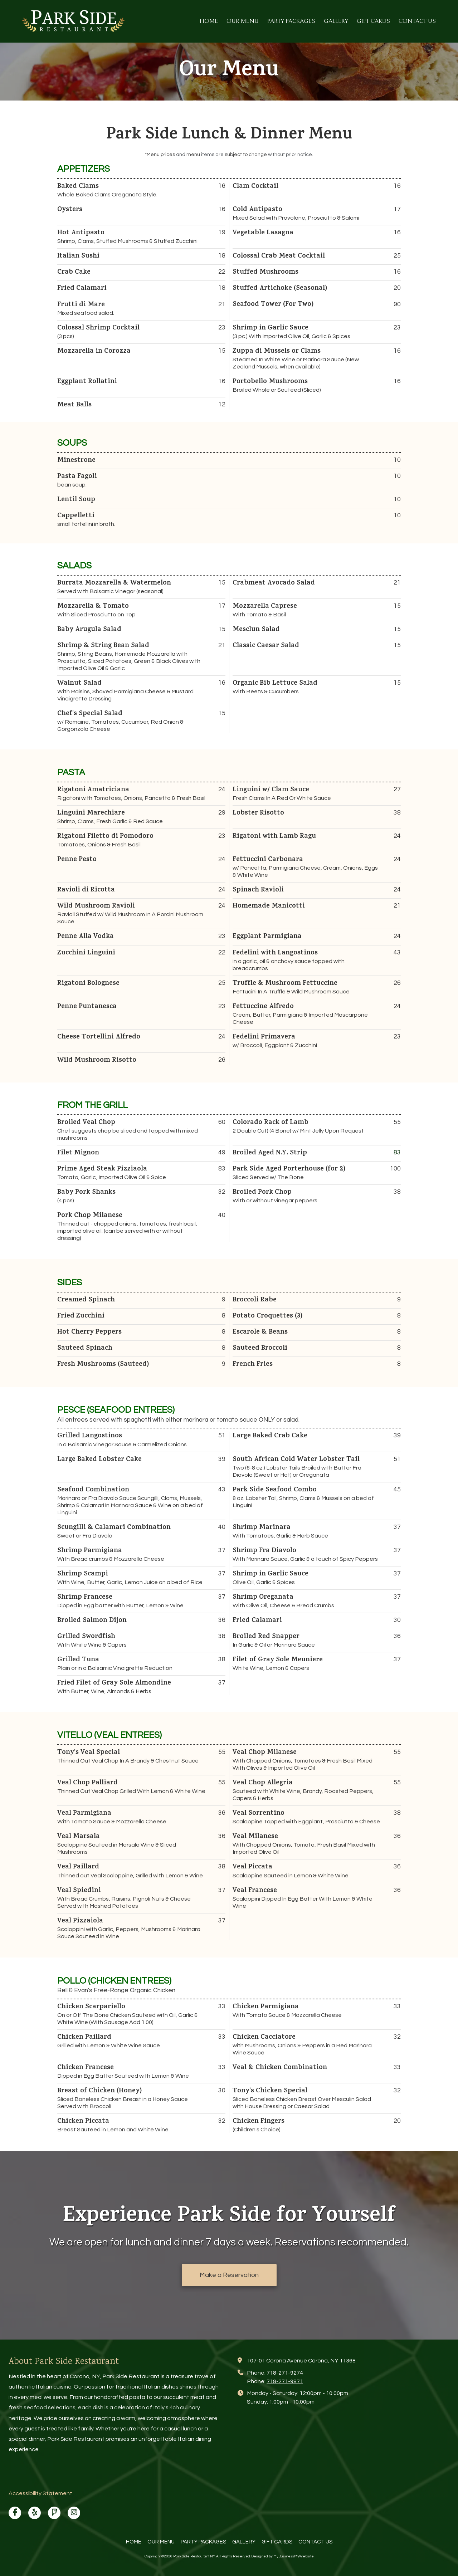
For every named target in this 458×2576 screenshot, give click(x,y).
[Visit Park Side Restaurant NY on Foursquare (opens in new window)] (54, 2513)
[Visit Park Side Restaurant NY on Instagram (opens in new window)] (74, 2513)
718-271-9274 (285, 2373)
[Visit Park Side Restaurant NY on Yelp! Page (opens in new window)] (34, 2513)
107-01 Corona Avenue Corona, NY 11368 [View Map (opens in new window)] (301, 2361)
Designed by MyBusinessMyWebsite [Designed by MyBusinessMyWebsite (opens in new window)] (282, 2556)
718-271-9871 (285, 2381)
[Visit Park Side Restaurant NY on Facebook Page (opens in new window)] (15, 2513)
